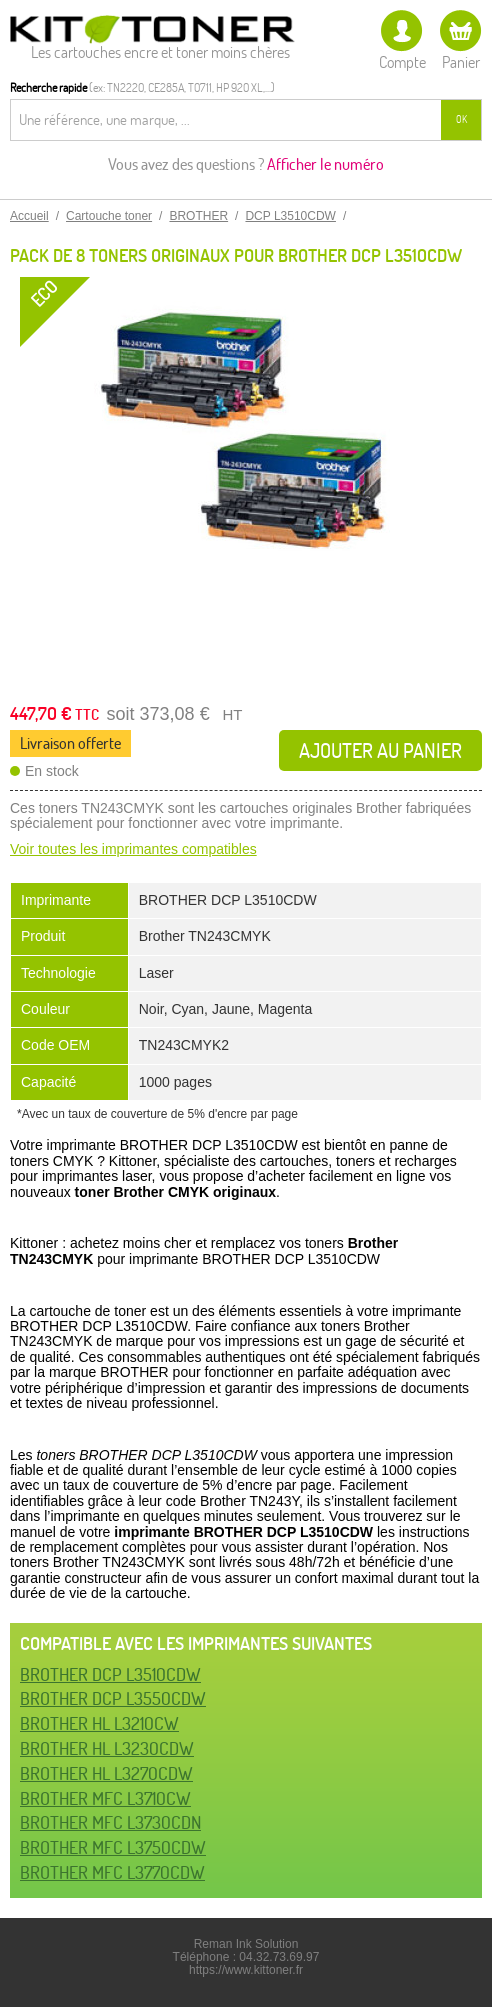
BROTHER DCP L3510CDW (110, 1674)
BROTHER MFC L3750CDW (113, 1847)
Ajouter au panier (380, 750)
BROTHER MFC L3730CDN (110, 1822)
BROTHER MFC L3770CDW (112, 1872)
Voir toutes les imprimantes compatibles (133, 849)
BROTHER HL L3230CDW (107, 1748)
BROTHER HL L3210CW (99, 1723)
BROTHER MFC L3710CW (105, 1798)
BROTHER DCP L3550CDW (113, 1698)
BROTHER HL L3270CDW (106, 1773)
